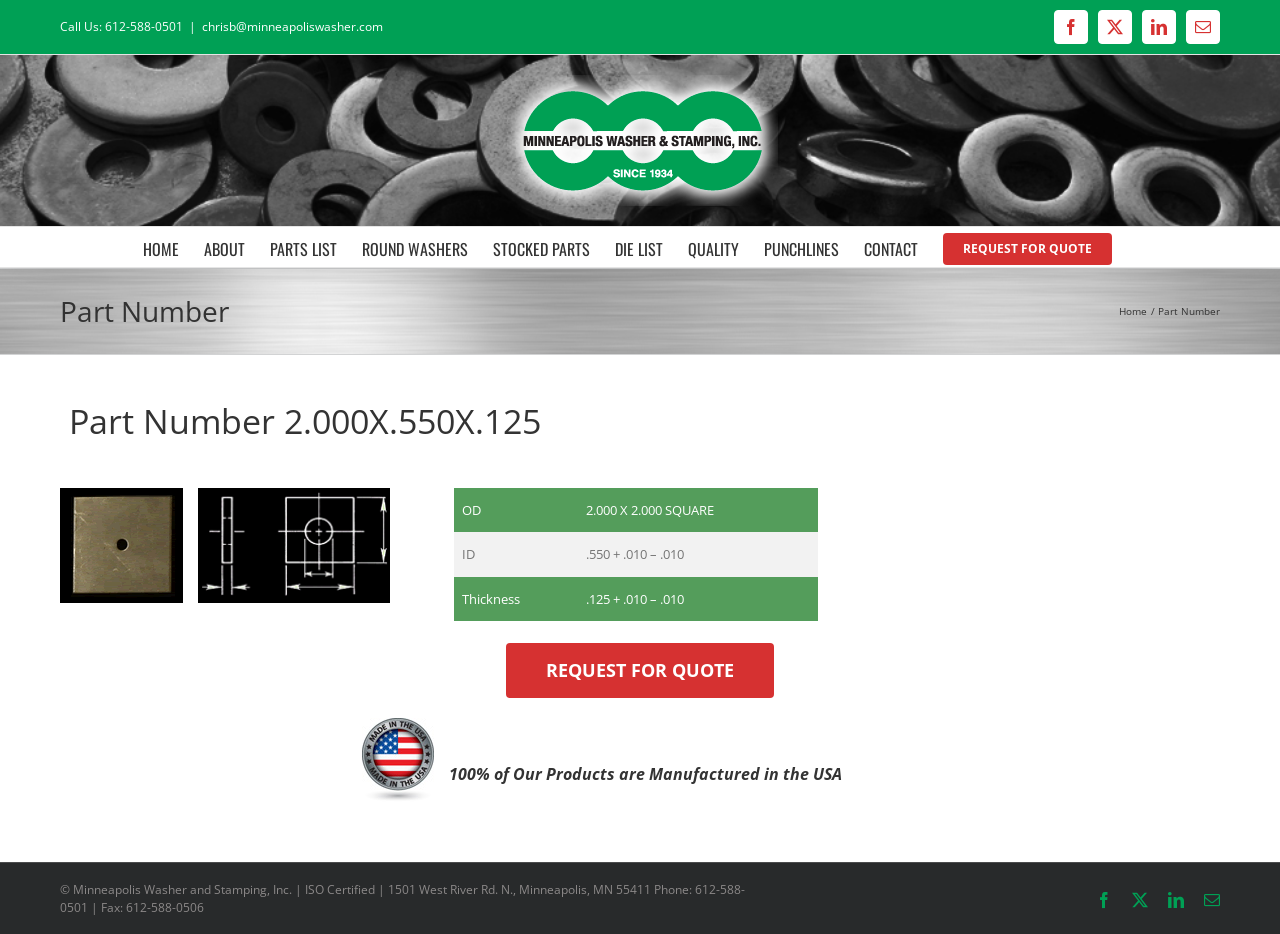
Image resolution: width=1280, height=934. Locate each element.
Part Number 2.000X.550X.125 (300, 421)
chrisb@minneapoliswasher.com (292, 26)
